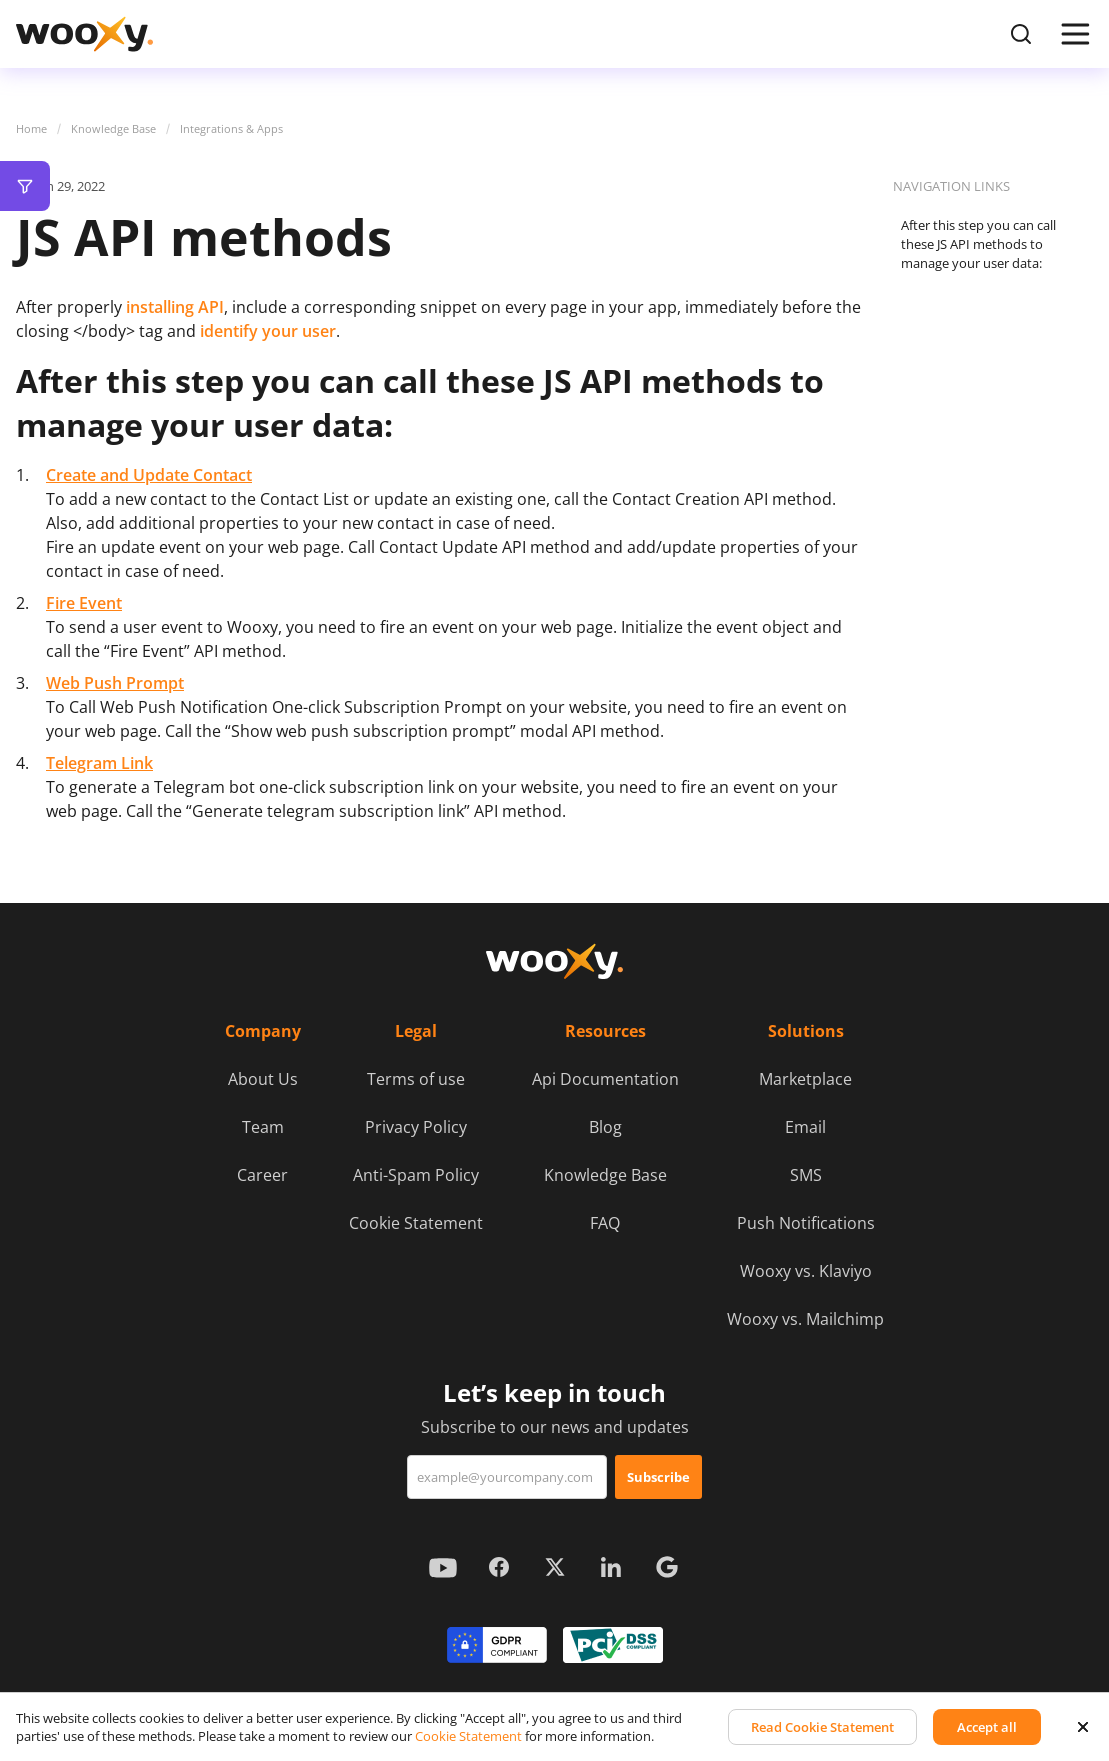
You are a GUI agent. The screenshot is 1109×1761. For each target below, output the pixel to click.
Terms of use (416, 1079)
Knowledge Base (113, 128)
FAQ (605, 1223)
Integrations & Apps (231, 128)
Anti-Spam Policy (416, 1175)
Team (263, 1127)
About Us (263, 1079)
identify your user (268, 331)
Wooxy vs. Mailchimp (805, 1319)
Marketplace (805, 1079)
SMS (806, 1175)
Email (805, 1127)
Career (262, 1175)
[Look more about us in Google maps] (667, 1567)
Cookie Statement (416, 1223)
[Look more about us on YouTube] (443, 1567)
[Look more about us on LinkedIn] (611, 1567)
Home (31, 128)
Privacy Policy (416, 1127)
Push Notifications (806, 1223)
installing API (175, 307)
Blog (605, 1127)
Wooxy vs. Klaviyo (806, 1271)
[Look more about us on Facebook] (499, 1567)
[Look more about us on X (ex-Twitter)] (555, 1567)
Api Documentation (605, 1079)
